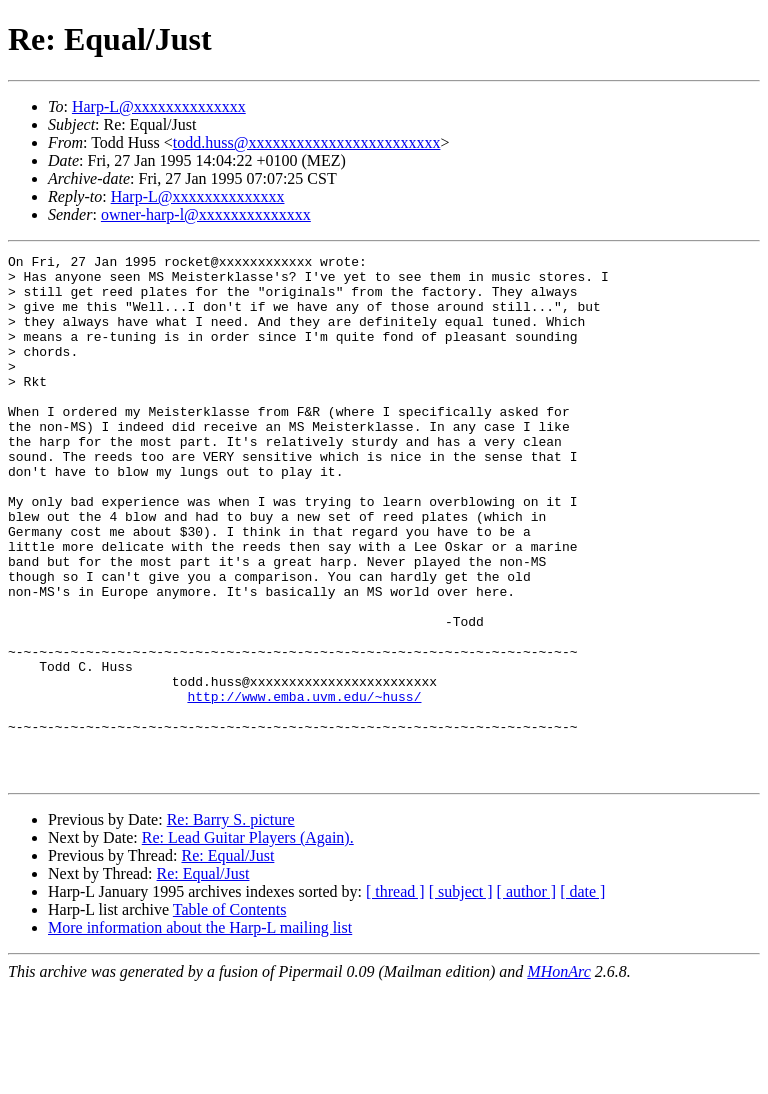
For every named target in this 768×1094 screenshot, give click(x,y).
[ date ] (582, 996)
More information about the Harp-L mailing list (200, 1032)
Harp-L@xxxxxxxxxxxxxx (159, 106)
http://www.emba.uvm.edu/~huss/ (304, 786)
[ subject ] (461, 996)
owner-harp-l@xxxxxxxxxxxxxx (206, 214)
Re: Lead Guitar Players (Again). (248, 942)
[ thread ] (395, 996)
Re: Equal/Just (227, 960)
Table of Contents (230, 1014)
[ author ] (527, 996)
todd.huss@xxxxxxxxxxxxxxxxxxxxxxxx (307, 142)
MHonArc (558, 1076)
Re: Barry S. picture (231, 924)
